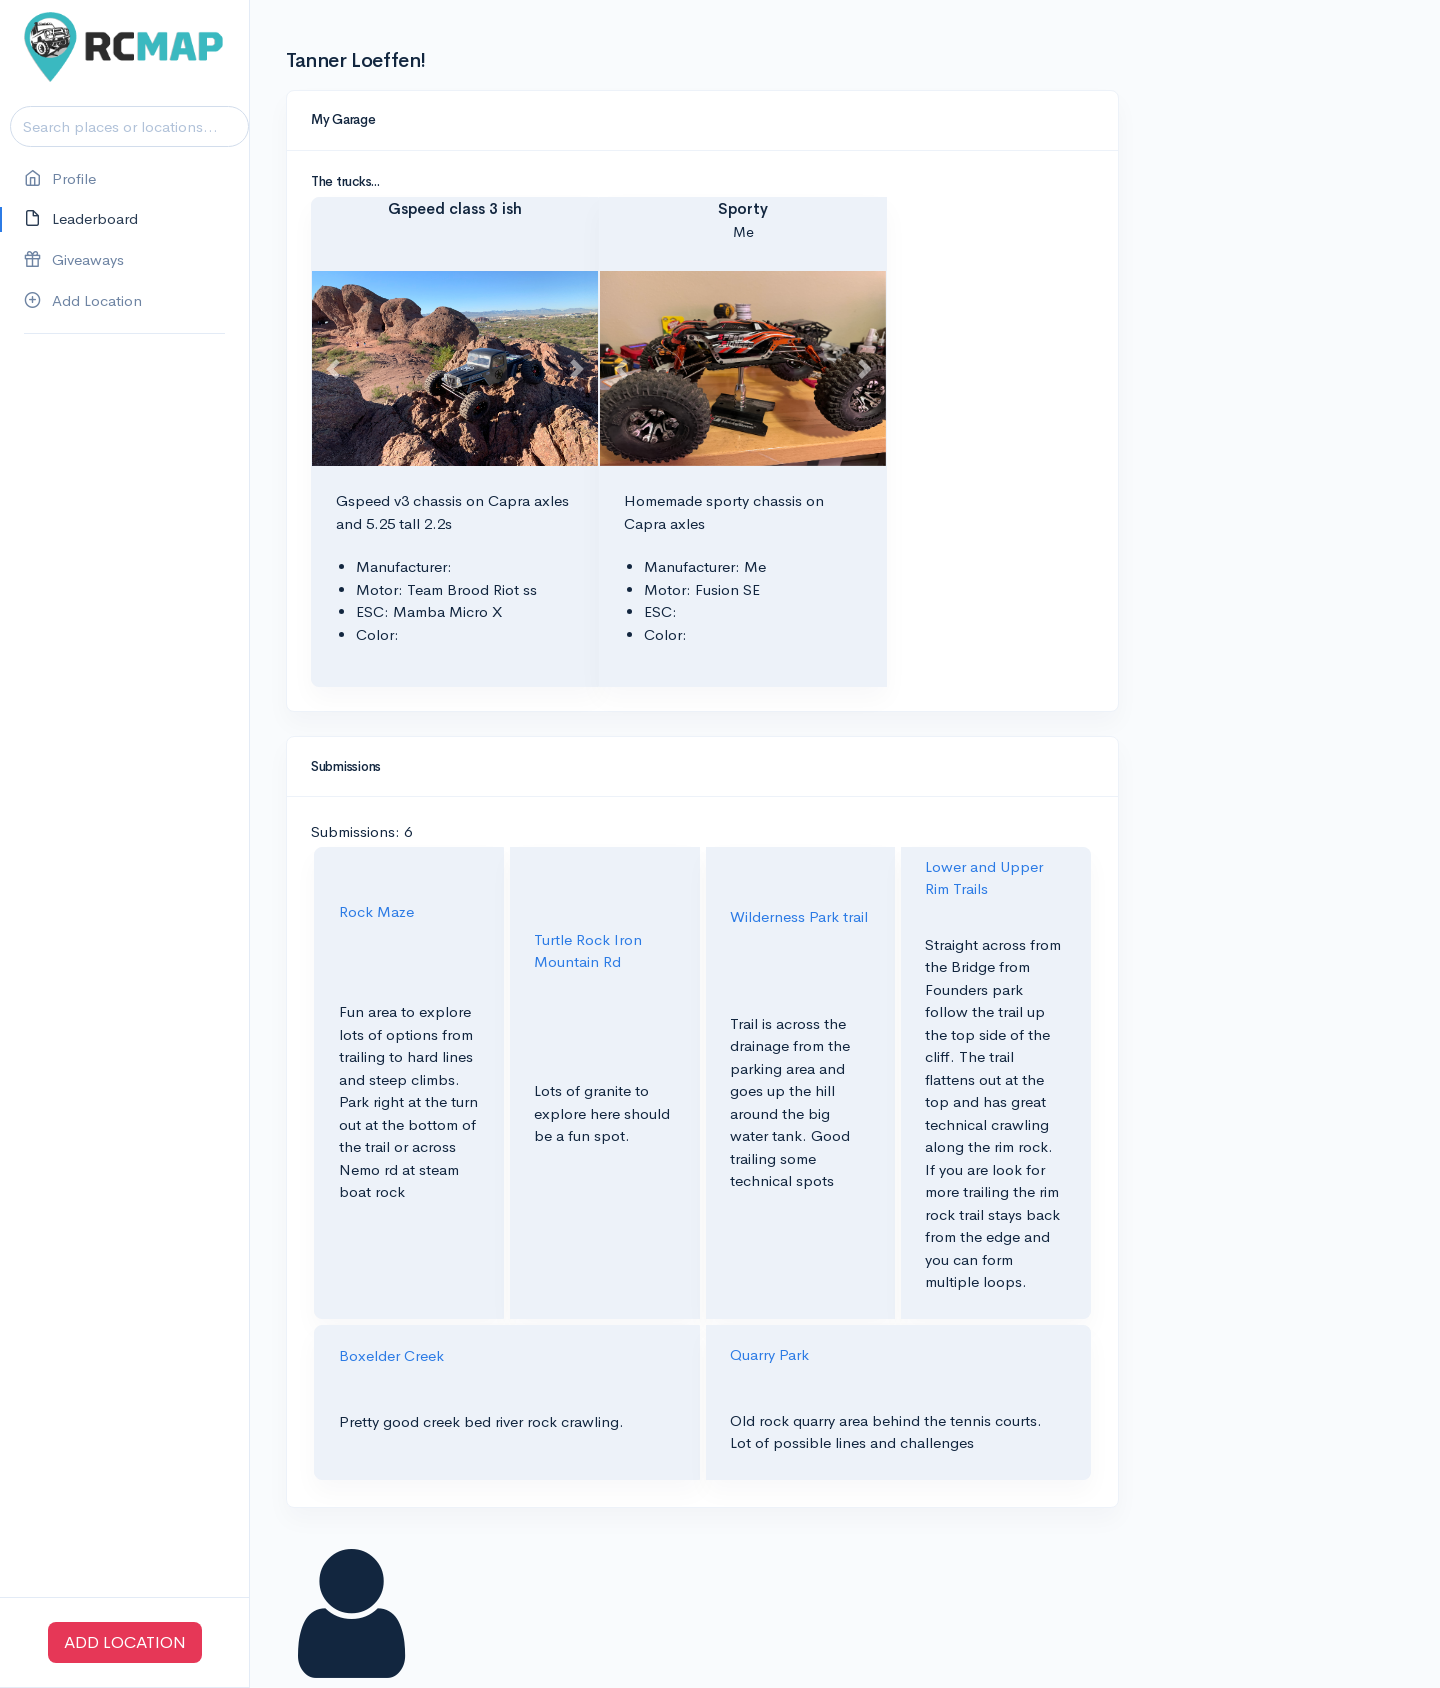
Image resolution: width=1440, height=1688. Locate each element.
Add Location (83, 301)
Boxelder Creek (391, 1355)
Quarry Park (769, 1354)
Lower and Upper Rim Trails (984, 878)
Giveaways (74, 260)
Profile (60, 179)
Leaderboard (81, 219)
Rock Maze (376, 911)
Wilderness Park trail (799, 916)
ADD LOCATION (125, 1642)
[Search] (129, 126)
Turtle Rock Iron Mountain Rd (588, 951)
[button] (333, 368)
